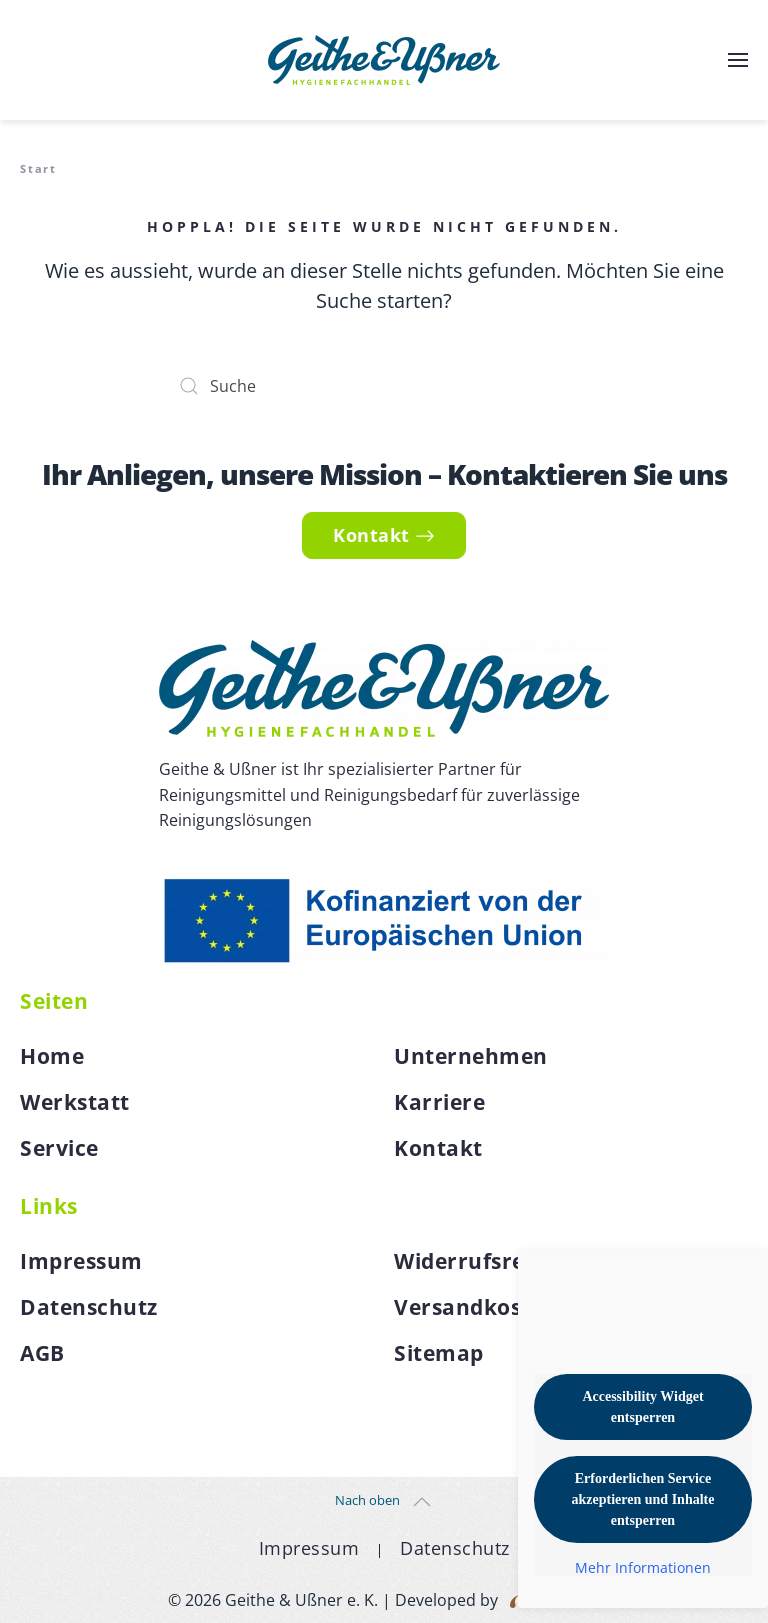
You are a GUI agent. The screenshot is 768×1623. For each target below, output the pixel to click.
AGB (42, 1353)
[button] (738, 60)
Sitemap (439, 1353)
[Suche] (384, 386)
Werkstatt (75, 1102)
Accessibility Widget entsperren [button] (642, 1407)
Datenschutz (89, 1307)
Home (52, 1056)
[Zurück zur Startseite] (384, 60)
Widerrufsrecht (477, 1261)
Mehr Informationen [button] (643, 1568)
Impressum (81, 1261)
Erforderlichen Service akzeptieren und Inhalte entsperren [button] (643, 1499)
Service (59, 1148)
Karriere (439, 1102)
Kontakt (384, 535)
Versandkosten (476, 1307)
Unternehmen (471, 1056)
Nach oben (367, 1500)
